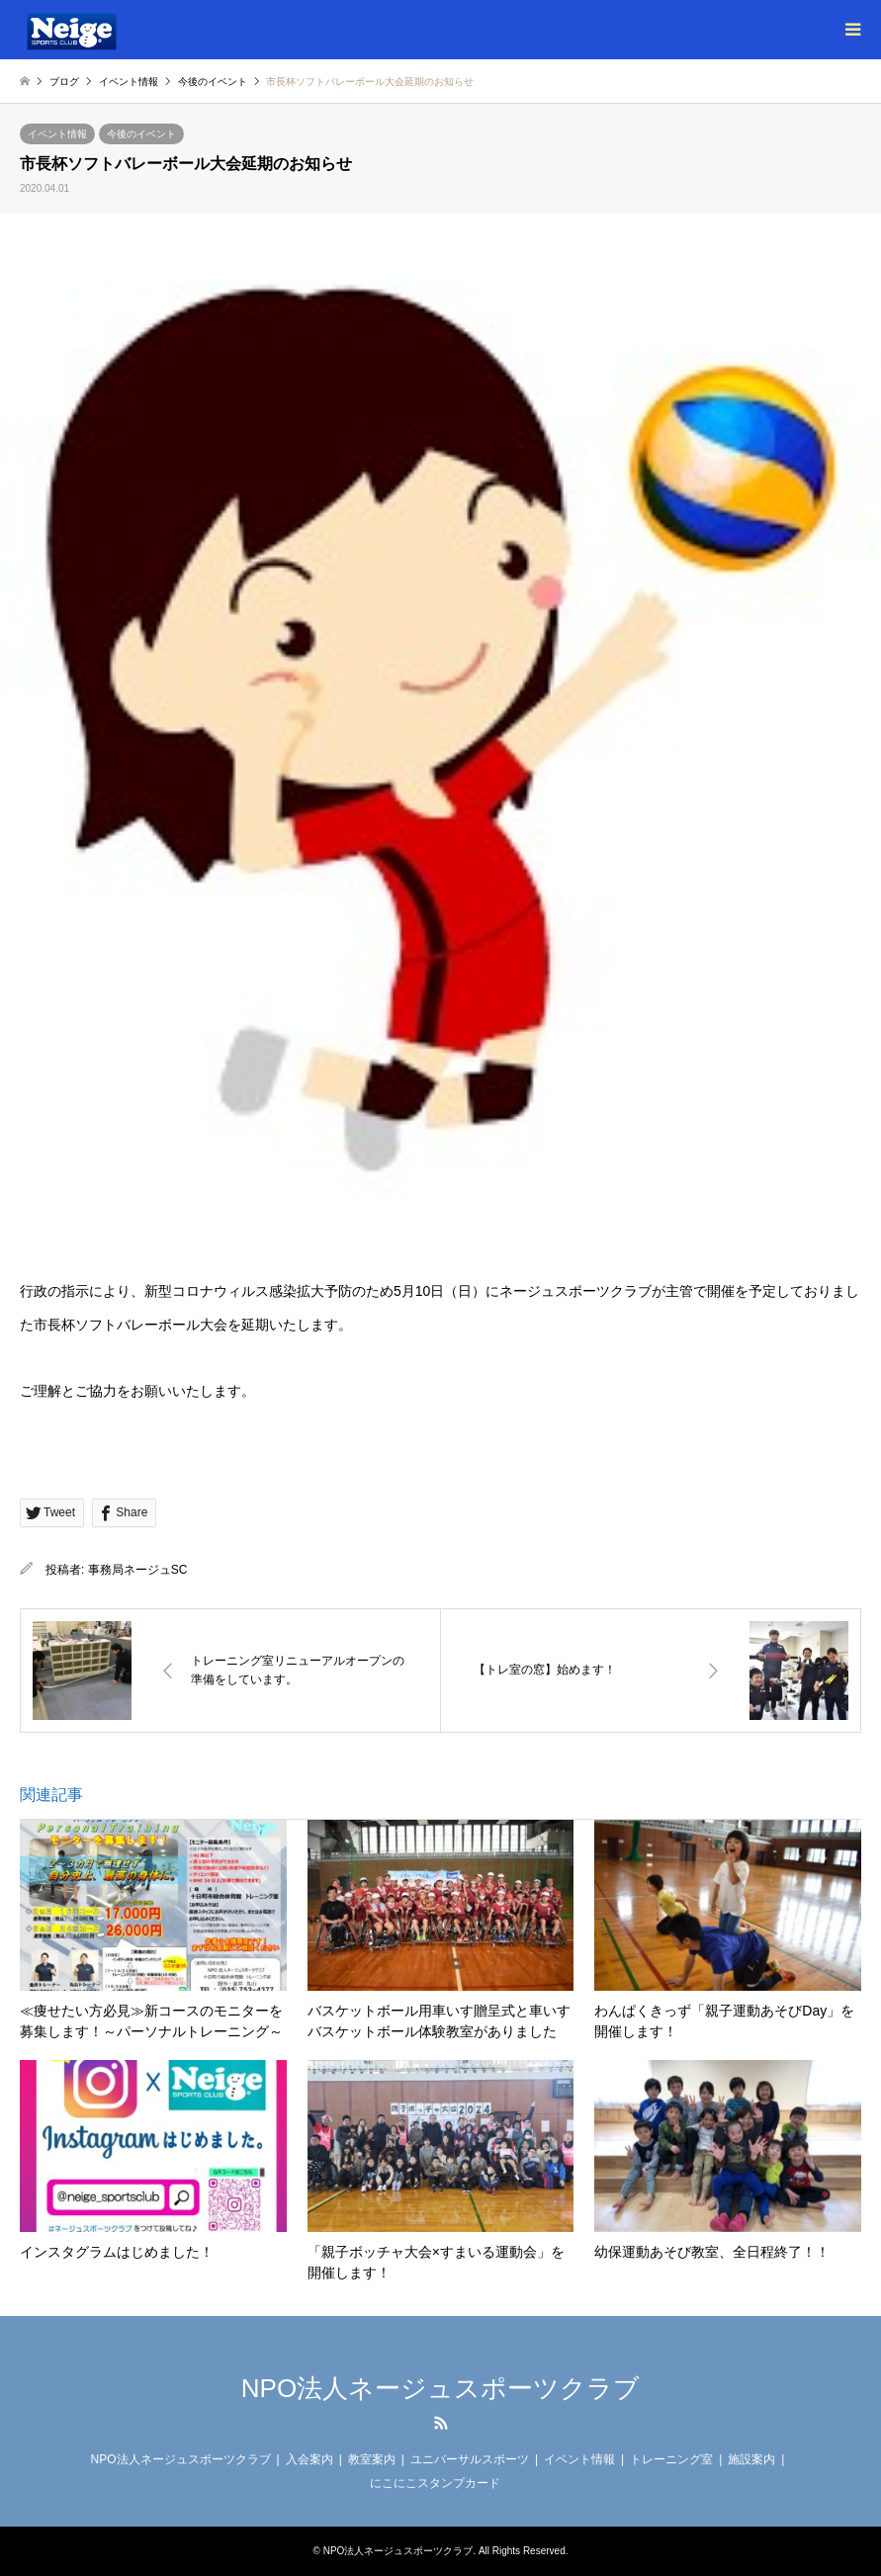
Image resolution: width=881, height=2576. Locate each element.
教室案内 (372, 2459)
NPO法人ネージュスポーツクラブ (440, 2388)
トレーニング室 (671, 2459)
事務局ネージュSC (138, 1570)
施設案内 (751, 2459)
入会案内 (309, 2459)
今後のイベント (141, 134)
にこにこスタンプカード (435, 2483)
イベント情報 (57, 134)
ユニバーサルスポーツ (469, 2459)
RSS (441, 2423)
